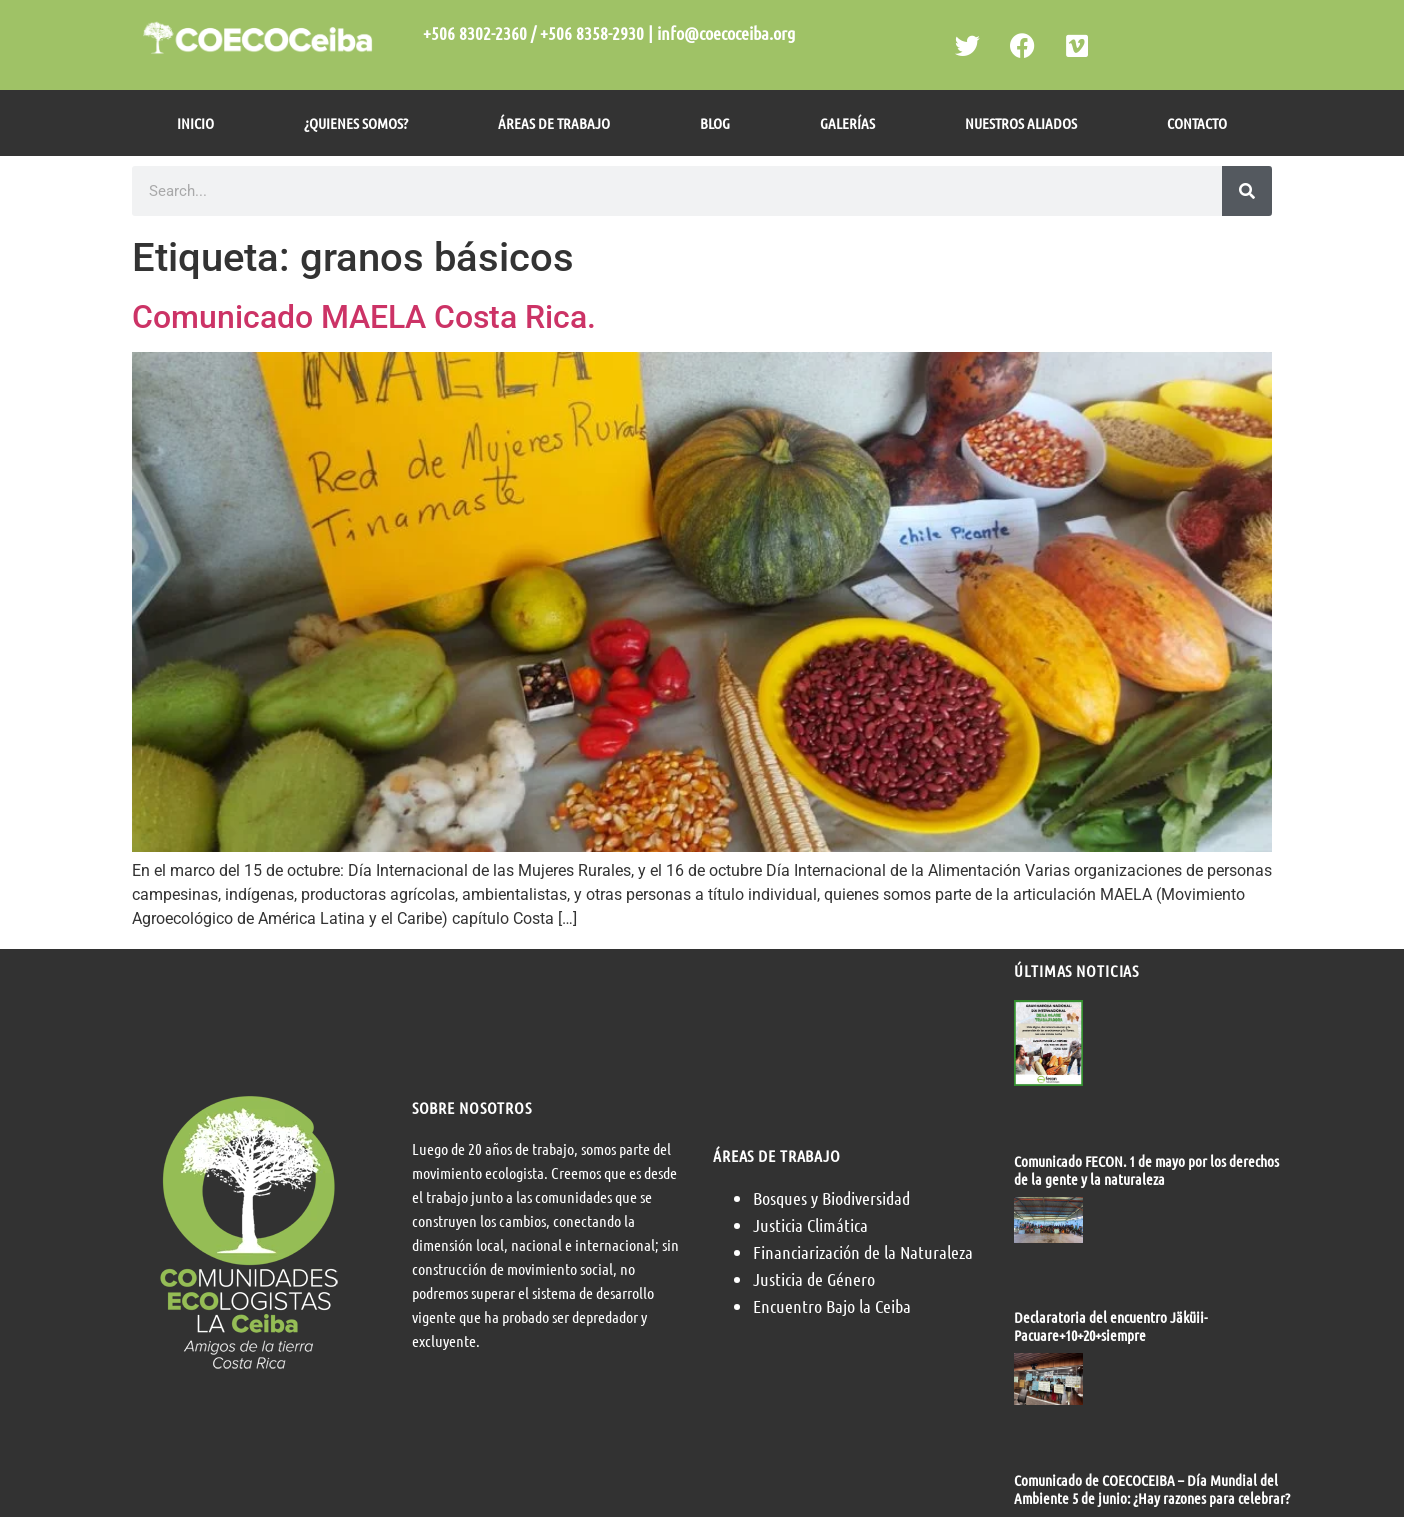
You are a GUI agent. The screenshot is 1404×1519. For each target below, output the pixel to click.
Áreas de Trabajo (554, 123)
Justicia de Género (814, 1279)
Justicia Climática (810, 1225)
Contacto (1197, 123)
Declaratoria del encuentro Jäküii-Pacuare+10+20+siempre (1111, 1326)
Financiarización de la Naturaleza (863, 1252)
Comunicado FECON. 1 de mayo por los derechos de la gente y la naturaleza (1146, 1170)
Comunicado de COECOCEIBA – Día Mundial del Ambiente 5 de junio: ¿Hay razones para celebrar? (1152, 1489)
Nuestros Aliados (1021, 123)
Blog (715, 123)
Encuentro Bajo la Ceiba (832, 1306)
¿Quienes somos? (356, 123)
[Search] (1247, 191)
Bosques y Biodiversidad (831, 1198)
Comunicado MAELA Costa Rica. (364, 317)
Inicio (195, 123)
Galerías (847, 123)
